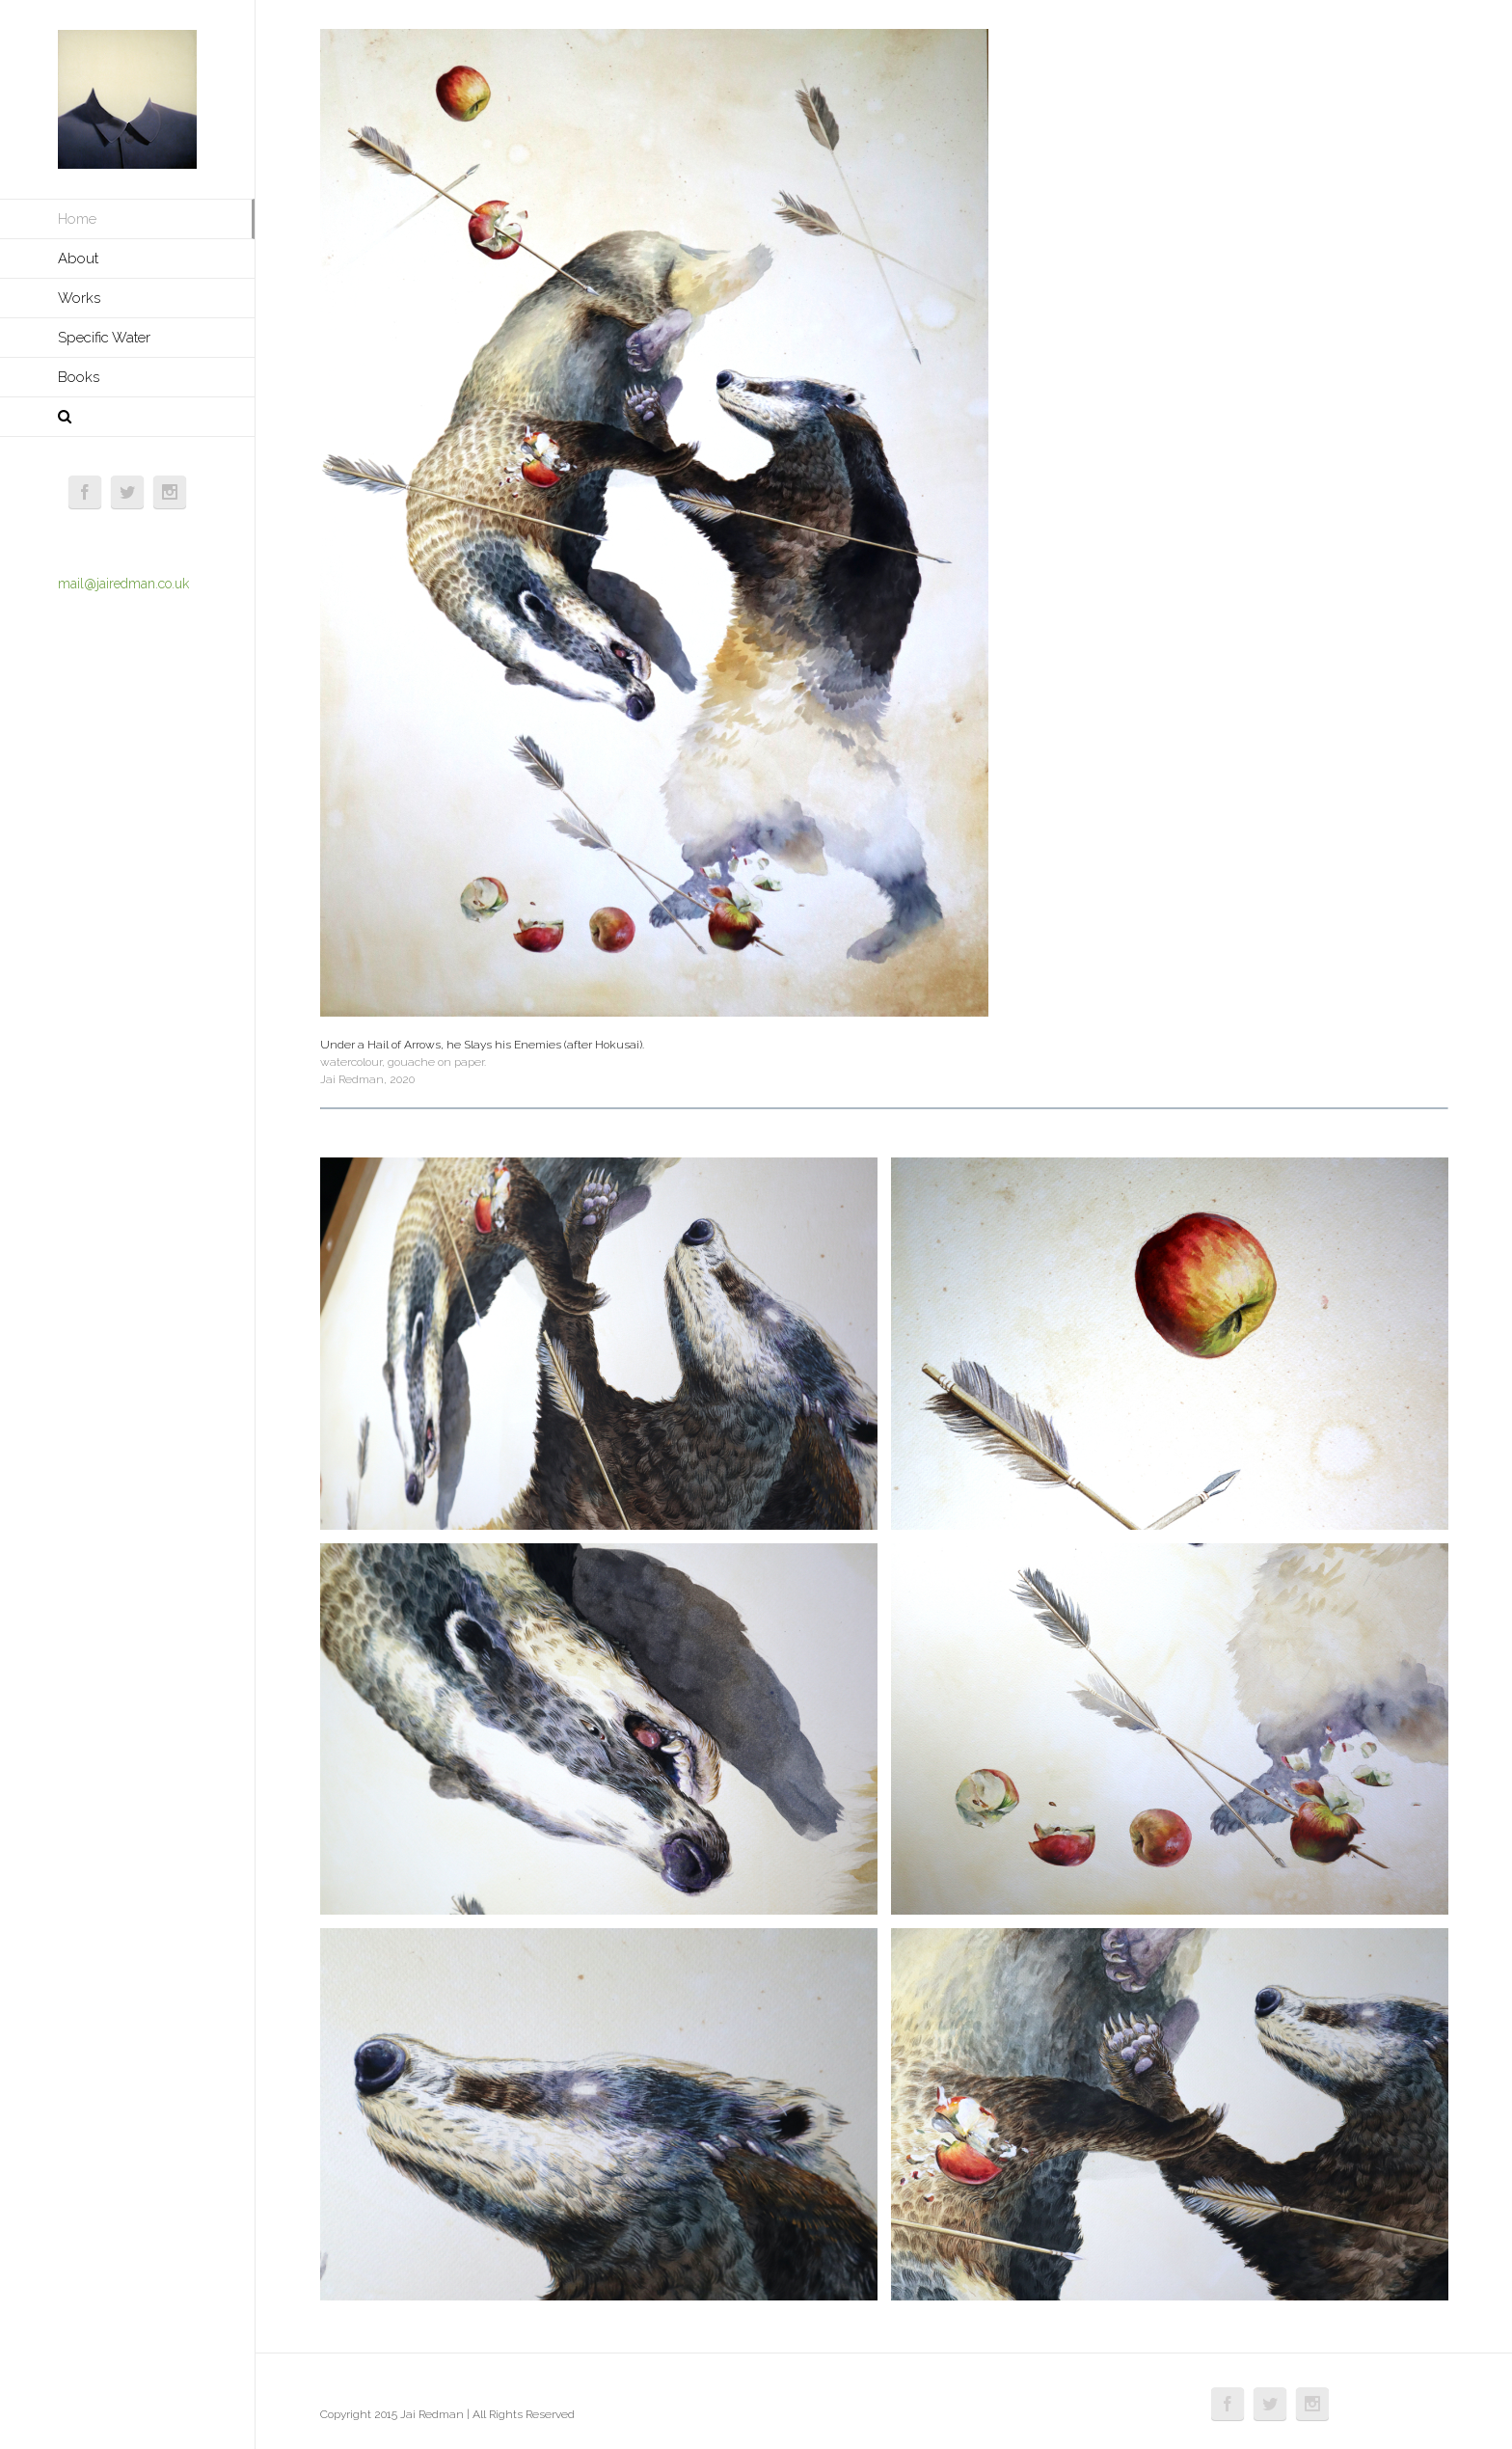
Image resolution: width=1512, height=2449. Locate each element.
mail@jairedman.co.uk (123, 583)
